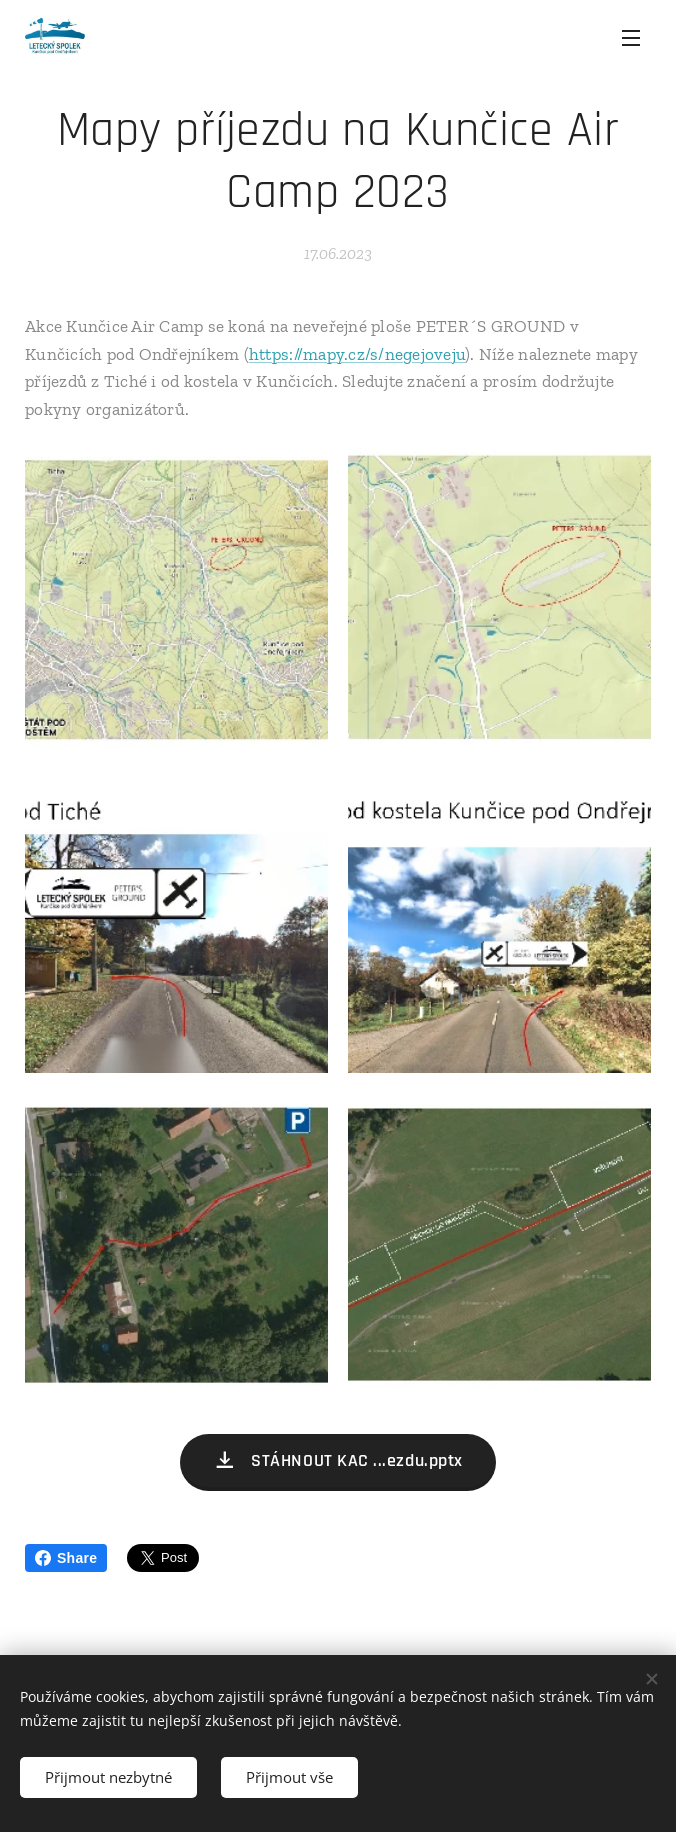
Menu (631, 38)
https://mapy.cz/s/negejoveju (357, 354)
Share (66, 1558)
